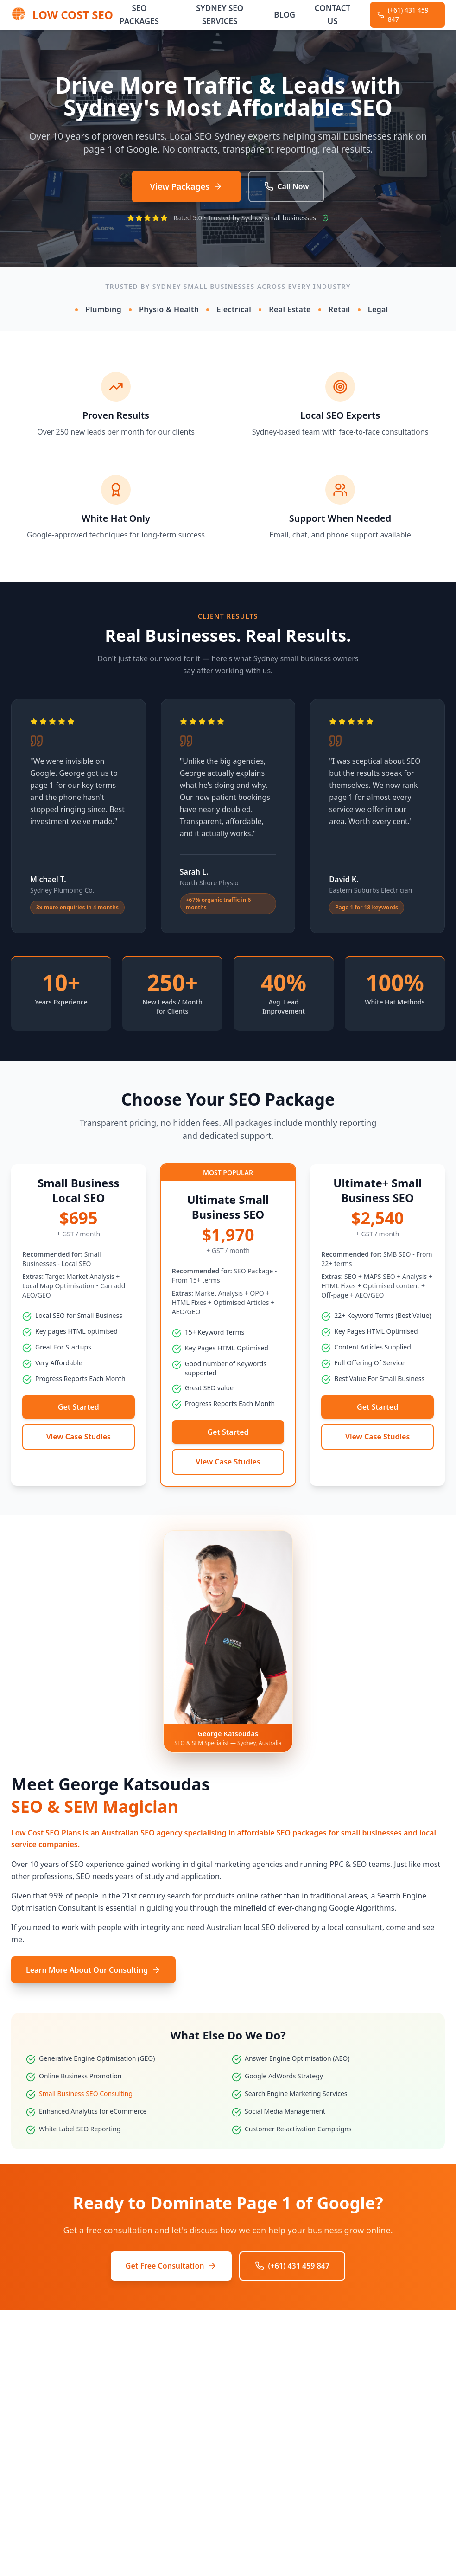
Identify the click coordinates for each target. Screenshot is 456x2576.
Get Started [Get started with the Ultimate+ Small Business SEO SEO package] (377, 1407)
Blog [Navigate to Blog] (284, 14)
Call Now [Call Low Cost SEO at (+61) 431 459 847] (286, 186)
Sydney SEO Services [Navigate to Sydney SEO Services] (219, 14)
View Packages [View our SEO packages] (186, 186)
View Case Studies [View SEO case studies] (78, 1437)
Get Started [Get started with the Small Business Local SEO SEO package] (78, 1407)
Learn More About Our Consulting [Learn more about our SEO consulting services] (93, 1970)
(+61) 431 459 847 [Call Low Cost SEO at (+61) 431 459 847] (292, 2266)
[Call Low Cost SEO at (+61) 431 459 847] (407, 15)
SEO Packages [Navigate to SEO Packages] (139, 14)
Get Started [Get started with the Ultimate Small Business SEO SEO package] (227, 1432)
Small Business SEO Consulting (86, 2093)
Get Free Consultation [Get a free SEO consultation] (171, 2266)
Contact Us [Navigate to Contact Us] (332, 14)
